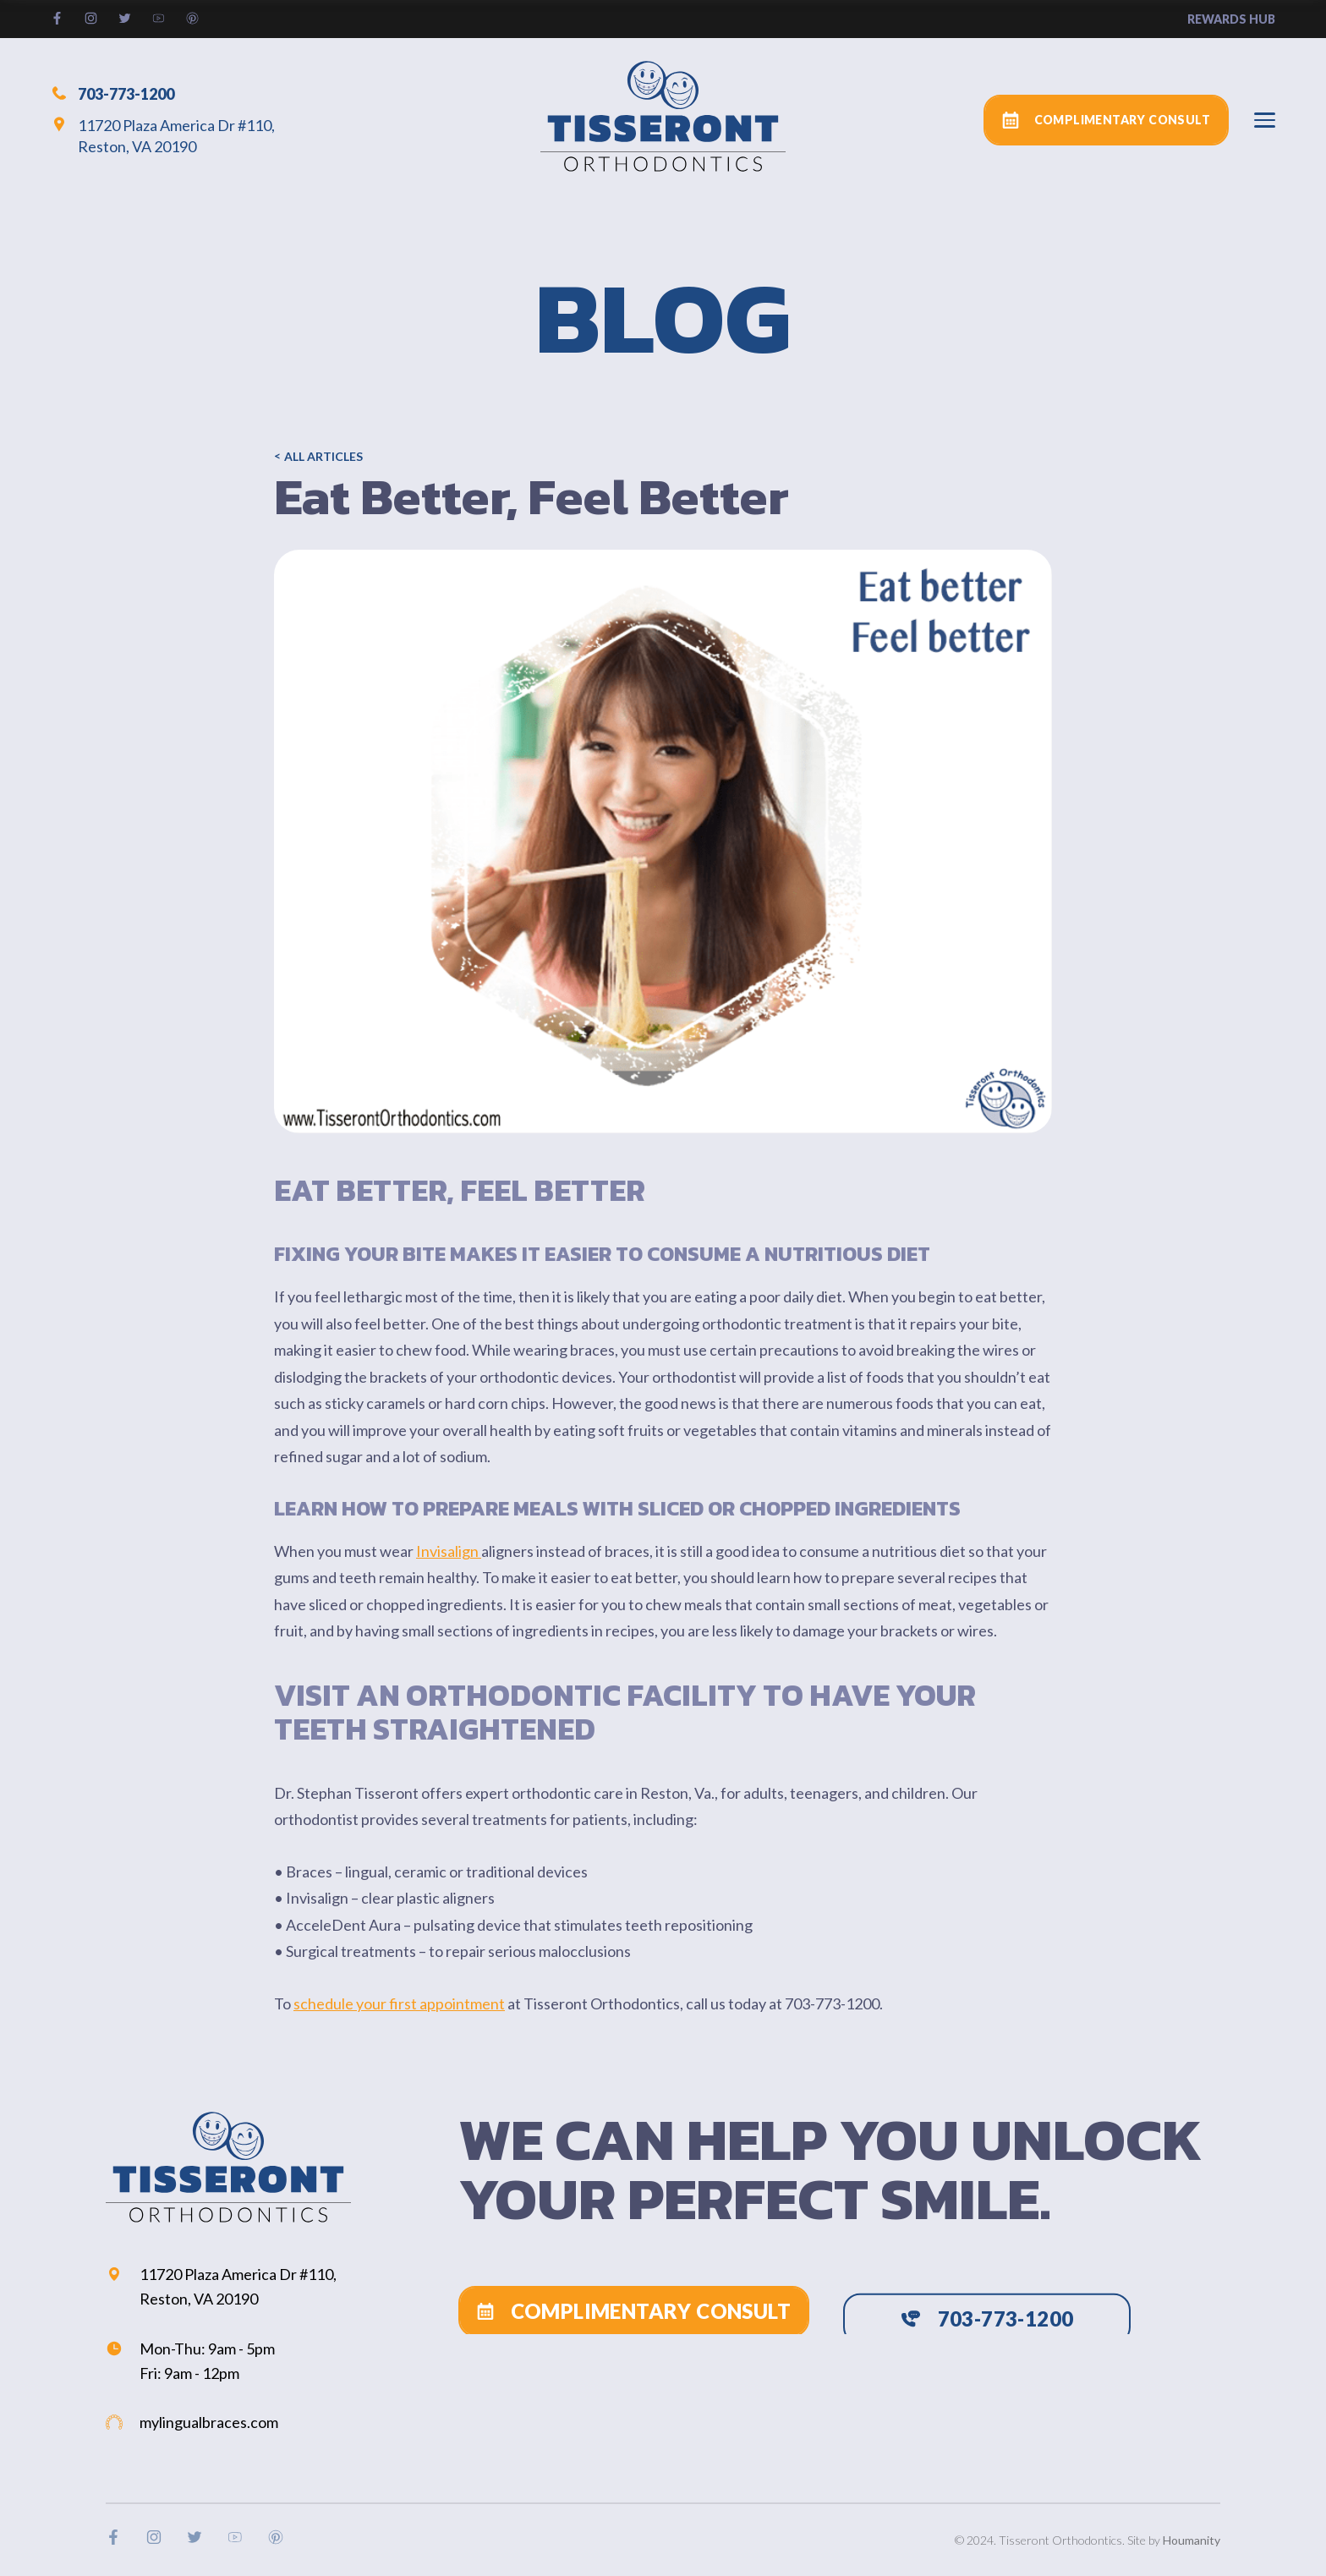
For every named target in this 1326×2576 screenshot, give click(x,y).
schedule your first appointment (399, 2003)
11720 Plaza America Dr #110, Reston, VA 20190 (163, 136)
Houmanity (1191, 2540)
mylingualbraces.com (192, 2422)
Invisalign (448, 1551)
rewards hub (1231, 19)
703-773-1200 (112, 93)
